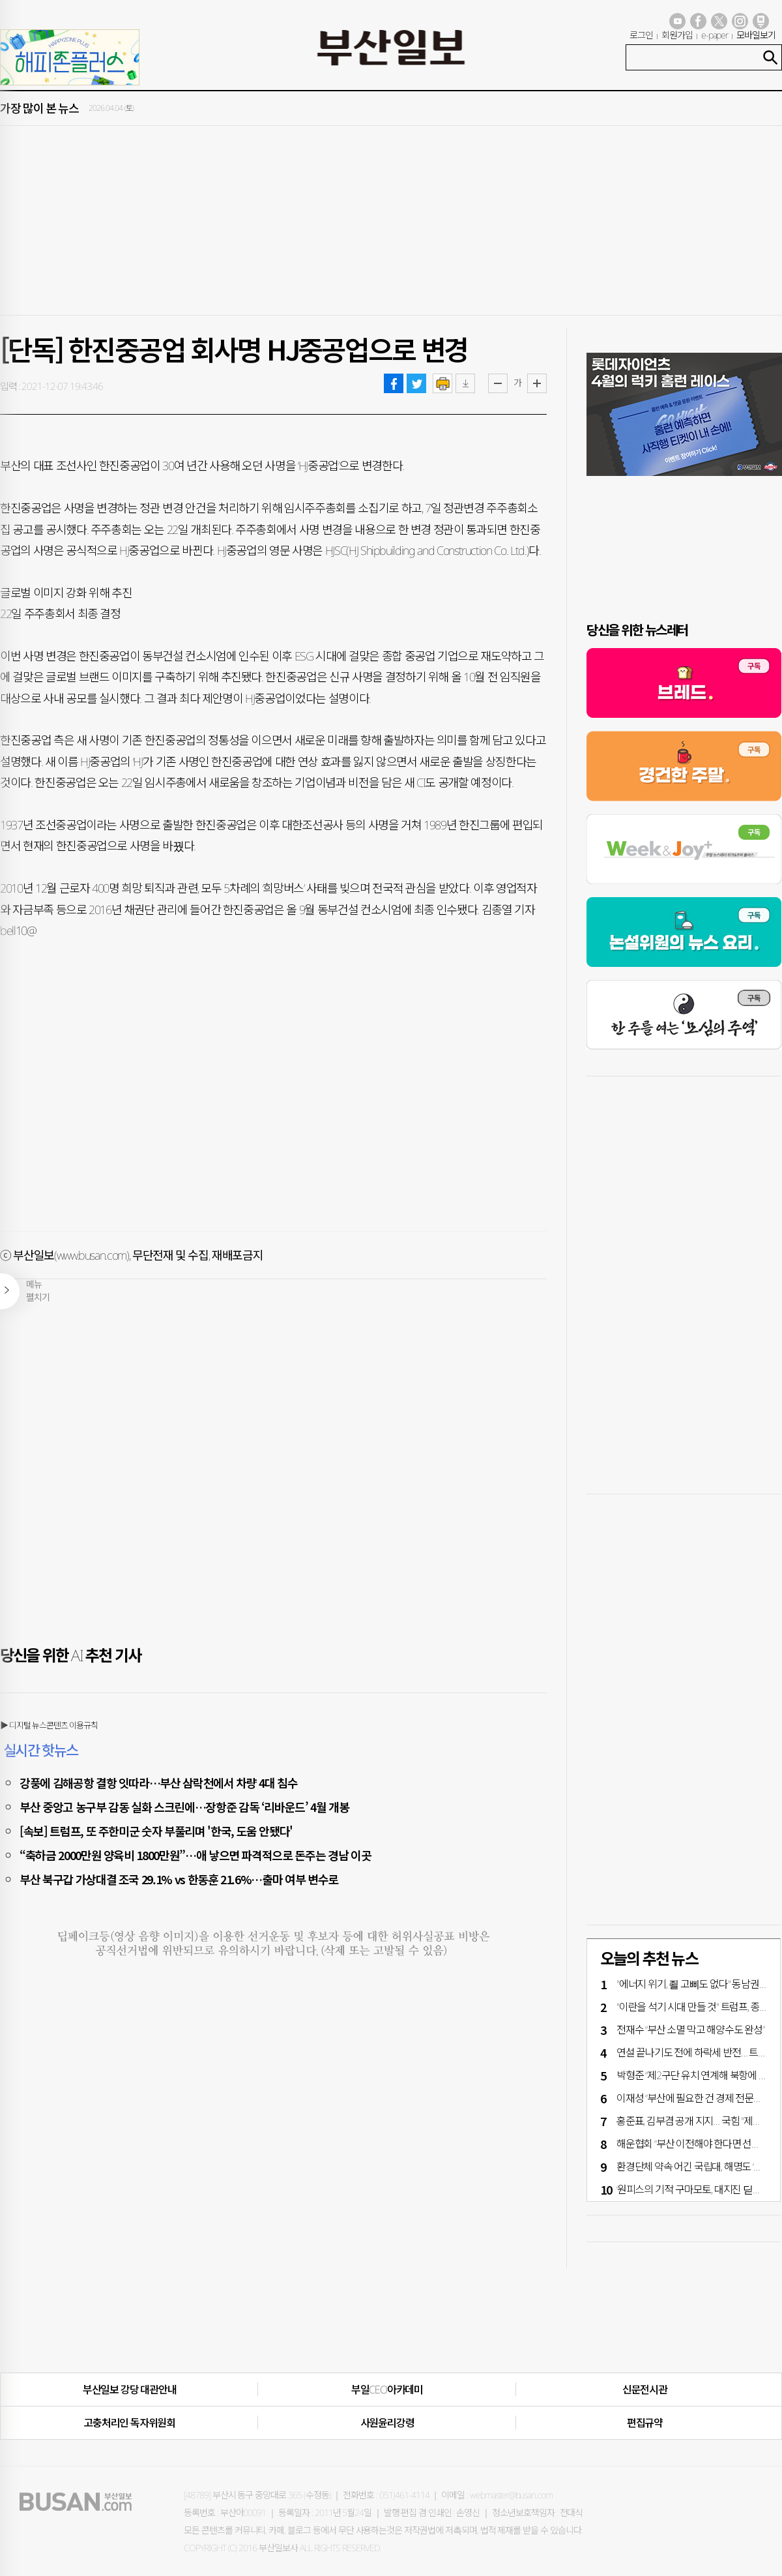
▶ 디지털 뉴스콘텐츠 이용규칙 (49, 1725)
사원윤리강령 (387, 2423)
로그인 (641, 35)
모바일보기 (755, 35)
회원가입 (677, 35)
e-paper (715, 35)
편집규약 (645, 2423)
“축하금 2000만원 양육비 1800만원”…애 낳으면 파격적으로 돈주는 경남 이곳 (195, 1854)
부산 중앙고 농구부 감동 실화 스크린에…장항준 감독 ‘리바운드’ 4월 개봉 (184, 1806)
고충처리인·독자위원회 (129, 2423)
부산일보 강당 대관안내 (130, 2389)
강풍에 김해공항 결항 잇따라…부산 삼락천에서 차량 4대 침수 (158, 1782)
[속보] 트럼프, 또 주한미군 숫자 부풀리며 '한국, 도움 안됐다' (156, 1830)
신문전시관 (644, 2389)
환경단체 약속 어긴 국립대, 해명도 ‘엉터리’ (698, 2166)
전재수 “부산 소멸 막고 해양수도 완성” (690, 2029)
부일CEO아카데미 (387, 2389)
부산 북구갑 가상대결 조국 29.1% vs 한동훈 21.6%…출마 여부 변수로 (179, 1879)
